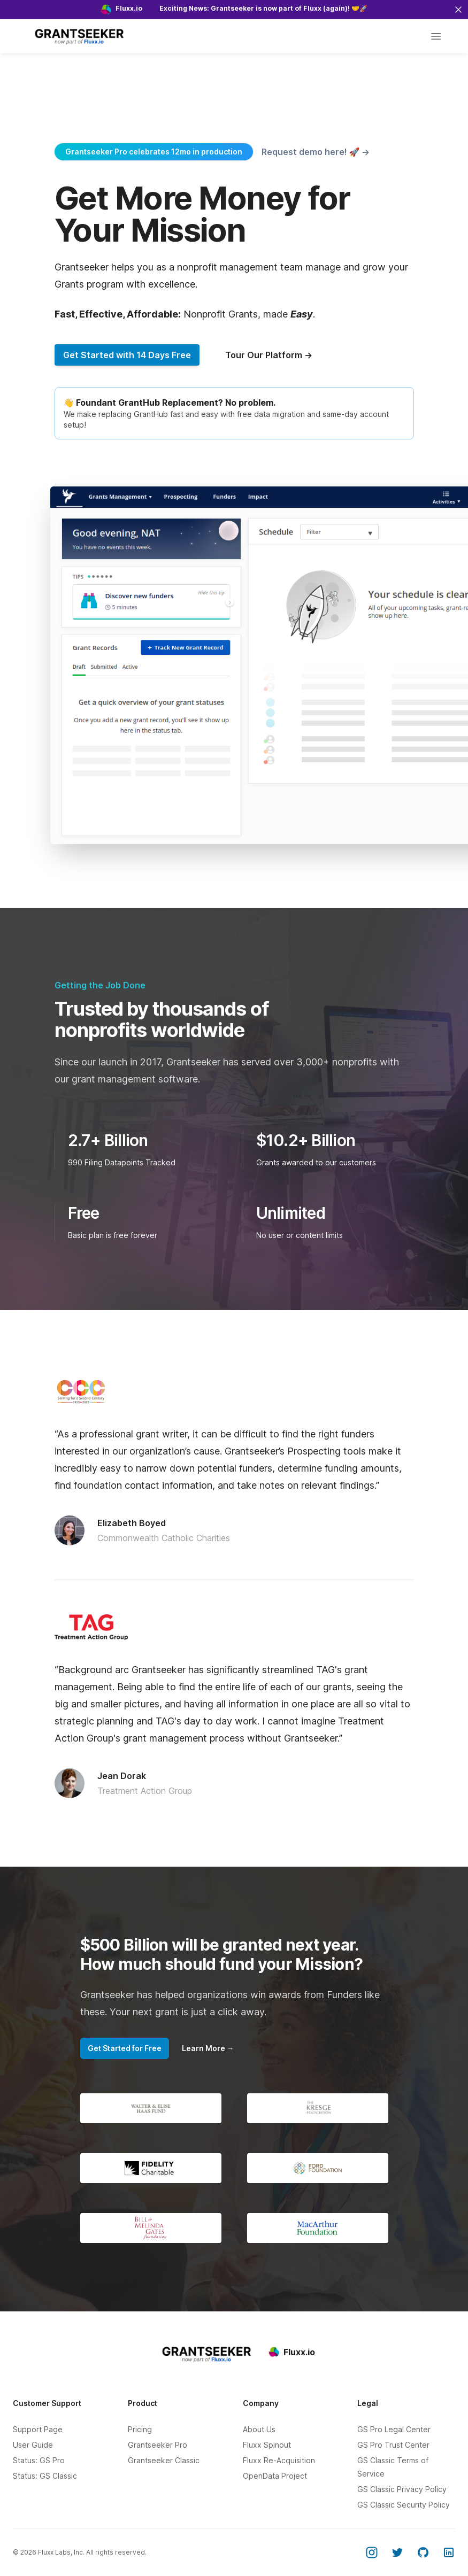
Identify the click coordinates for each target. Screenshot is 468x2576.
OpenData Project (275, 2475)
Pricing (140, 2429)
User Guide (33, 2444)
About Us (259, 2429)
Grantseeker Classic (164, 2460)
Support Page (38, 2429)
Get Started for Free (125, 2048)
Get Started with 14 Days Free (127, 355)
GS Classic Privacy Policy (402, 2489)
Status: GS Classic (45, 2475)
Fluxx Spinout (267, 2444)
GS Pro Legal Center (394, 2429)
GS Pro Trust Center (393, 2444)
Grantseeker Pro (157, 2444)
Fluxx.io (291, 2352)
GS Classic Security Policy (403, 2504)
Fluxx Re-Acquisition (279, 2460)
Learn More (208, 2048)
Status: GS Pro (39, 2460)
